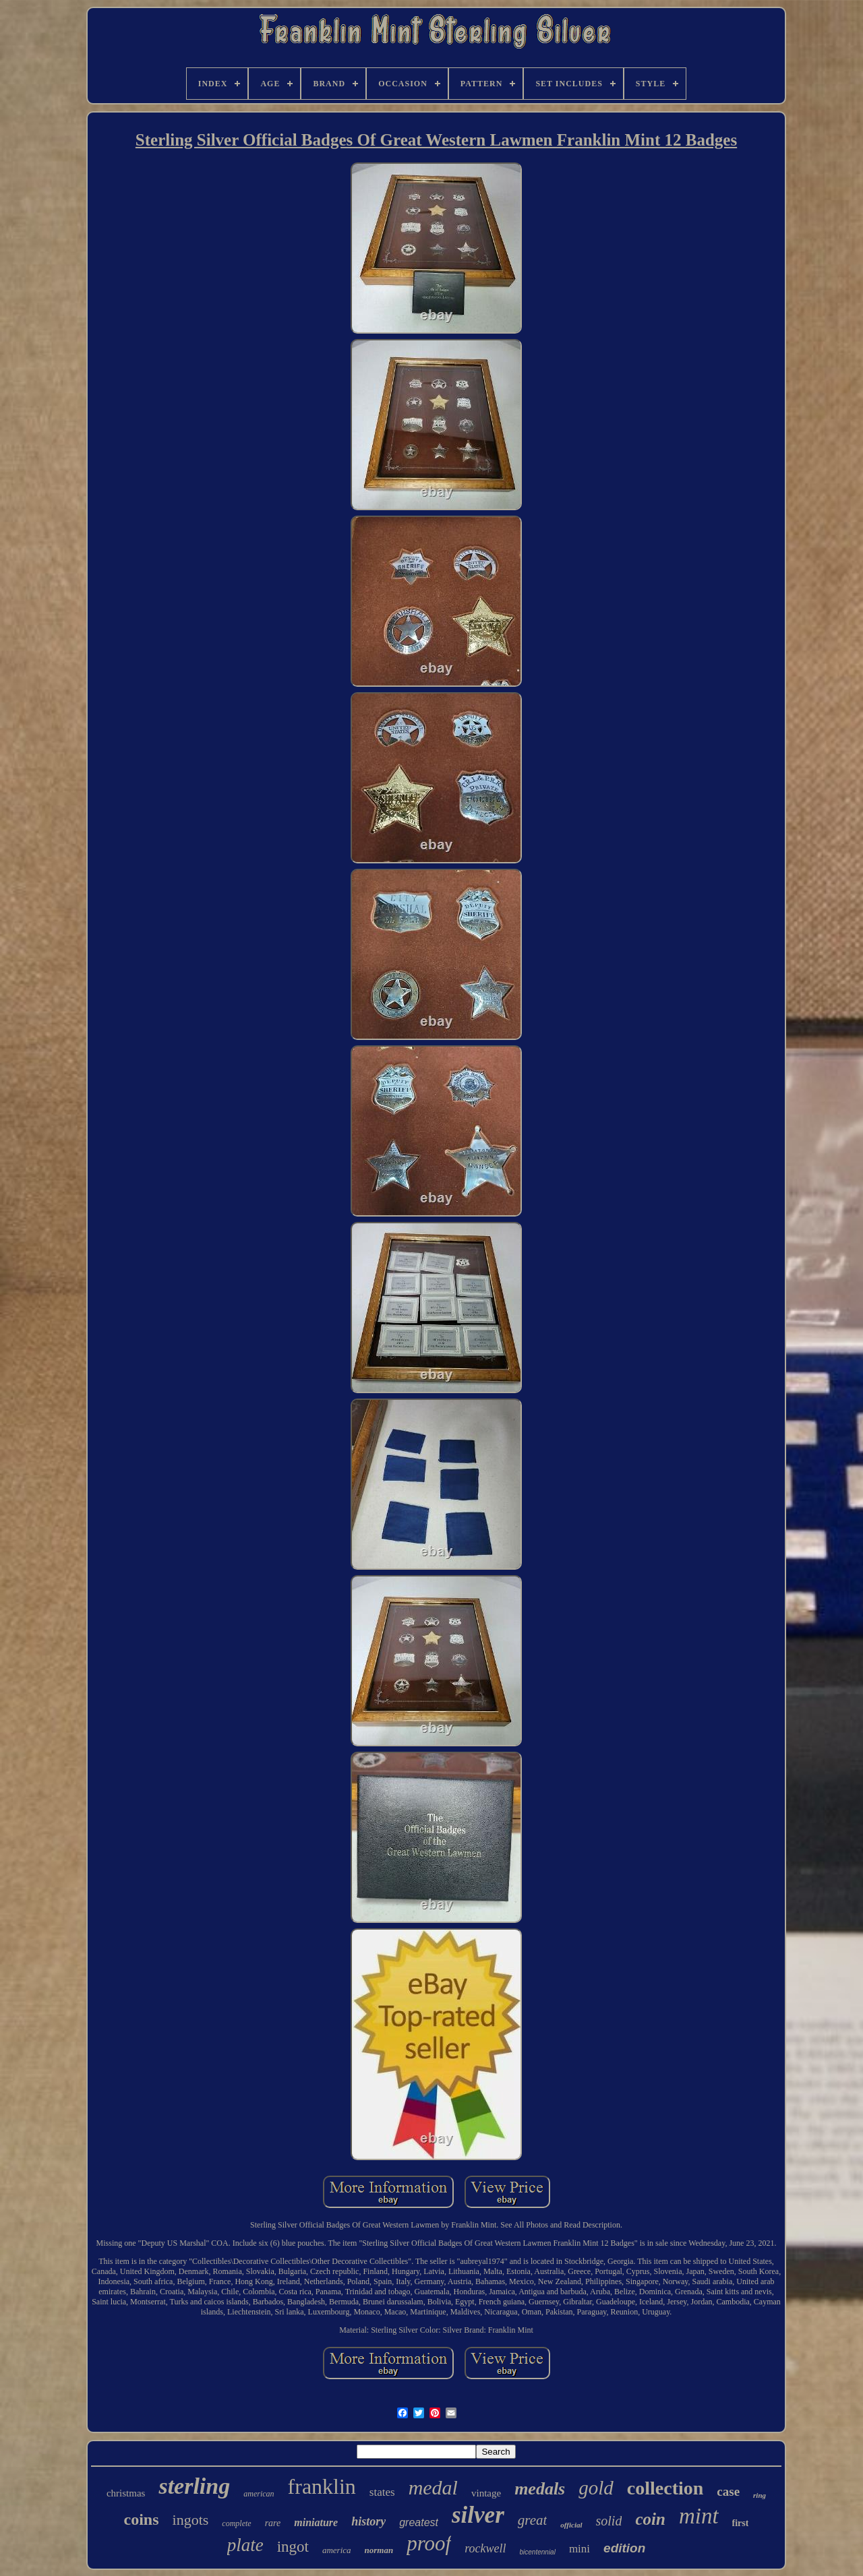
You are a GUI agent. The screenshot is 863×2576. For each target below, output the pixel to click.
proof (429, 2543)
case (728, 2491)
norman (379, 2550)
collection (665, 2488)
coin (650, 2519)
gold (596, 2487)
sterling (194, 2486)
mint (699, 2516)
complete (236, 2523)
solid (609, 2520)
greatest (418, 2522)
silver (478, 2515)
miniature (316, 2522)
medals (539, 2488)
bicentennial (538, 2552)
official (571, 2525)
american (258, 2493)
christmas (126, 2493)
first (740, 2523)
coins (141, 2519)
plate (245, 2545)
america (336, 2550)
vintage (486, 2493)
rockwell (485, 2548)
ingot (293, 2546)
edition (624, 2548)
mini (579, 2548)
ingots (191, 2519)
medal (433, 2487)
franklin (322, 2486)
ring (759, 2495)
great (532, 2520)
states (382, 2492)
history (368, 2521)
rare (273, 2523)
